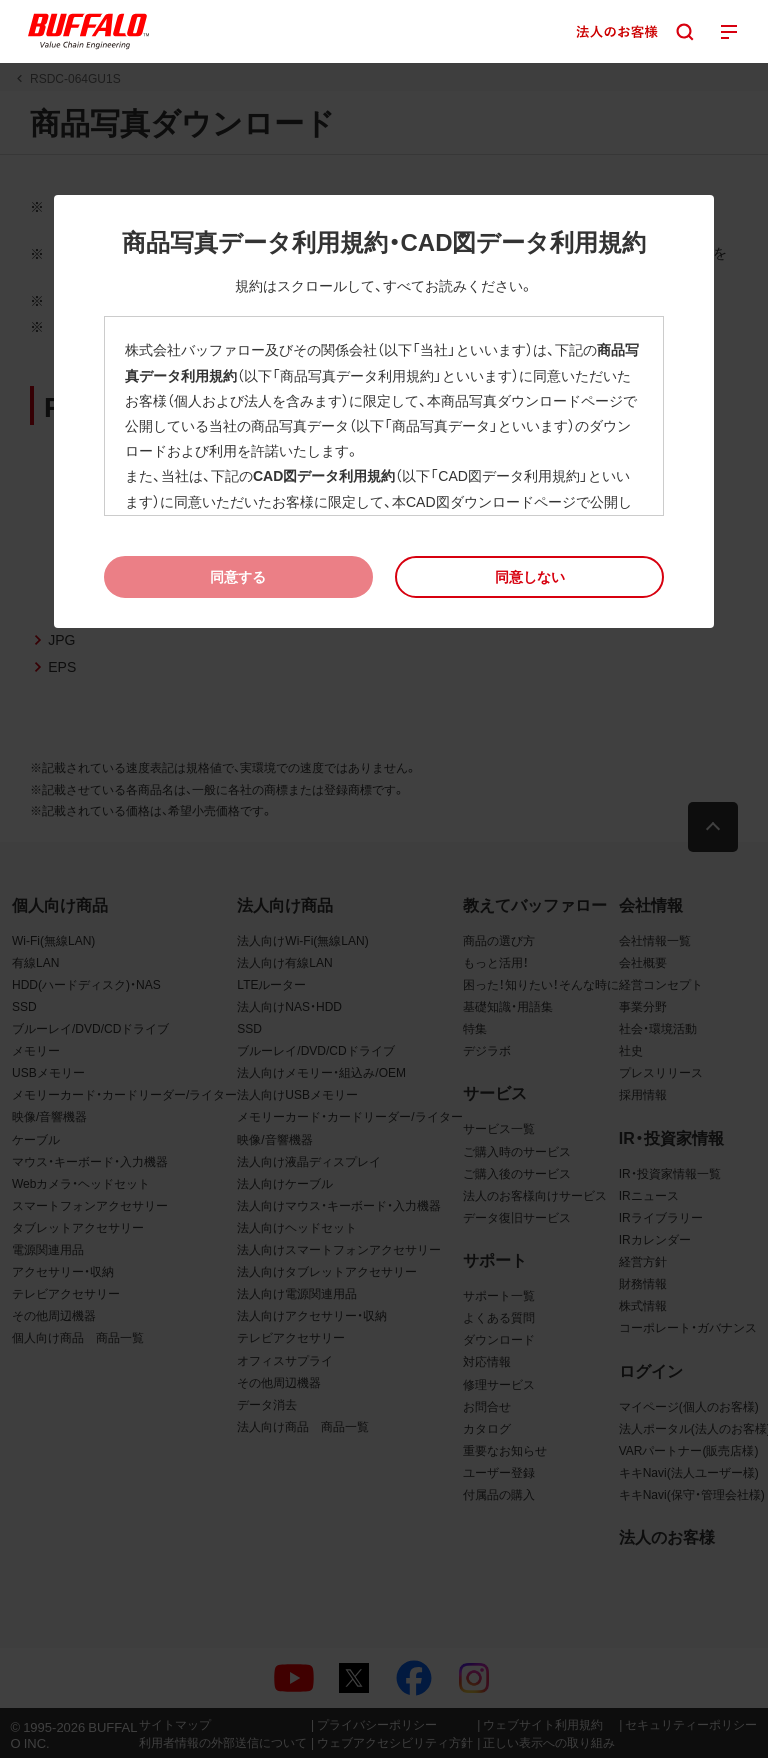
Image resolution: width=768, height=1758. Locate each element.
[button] (529, 576)
